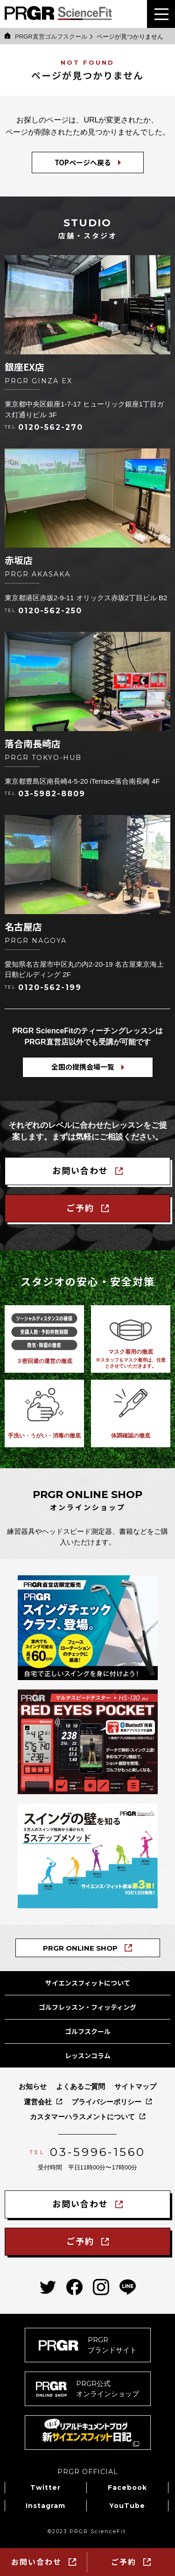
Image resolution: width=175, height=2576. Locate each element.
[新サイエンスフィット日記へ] (88, 2432)
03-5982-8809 (51, 794)
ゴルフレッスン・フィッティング (87, 2007)
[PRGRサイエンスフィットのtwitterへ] (48, 2287)
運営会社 (38, 2102)
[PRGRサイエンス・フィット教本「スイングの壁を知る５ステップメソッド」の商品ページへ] (88, 1855)
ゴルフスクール (88, 2031)
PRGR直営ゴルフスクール (46, 36)
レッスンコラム (88, 2055)
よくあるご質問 (80, 2086)
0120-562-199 (50, 987)
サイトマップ (135, 2086)
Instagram (45, 2505)
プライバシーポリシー (106, 2102)
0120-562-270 (50, 427)
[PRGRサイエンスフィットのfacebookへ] (74, 2287)
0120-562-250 (50, 611)
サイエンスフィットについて (87, 1982)
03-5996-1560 (98, 2152)
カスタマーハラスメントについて (82, 2117)
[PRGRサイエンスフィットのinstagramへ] (101, 2287)
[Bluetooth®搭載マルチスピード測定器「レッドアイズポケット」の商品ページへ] (88, 1741)
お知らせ (33, 2086)
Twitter (45, 2487)
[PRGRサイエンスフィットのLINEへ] (127, 2287)
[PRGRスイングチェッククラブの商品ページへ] (88, 1627)
